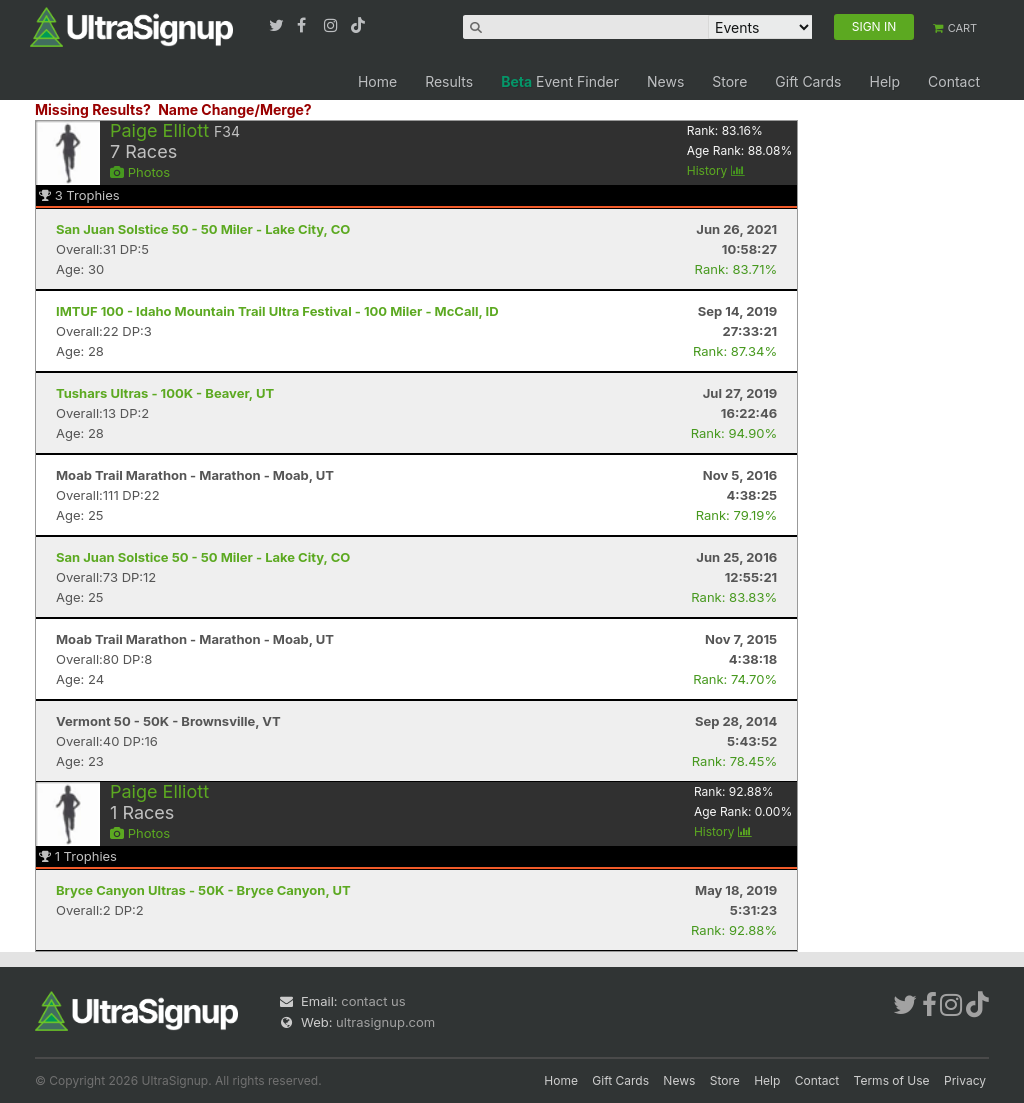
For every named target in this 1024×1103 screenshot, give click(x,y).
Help (884, 81)
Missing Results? (93, 109)
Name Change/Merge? (235, 109)
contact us (373, 1001)
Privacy (965, 1080)
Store (729, 81)
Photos (140, 172)
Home (377, 81)
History (716, 170)
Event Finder (560, 81)
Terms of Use (892, 1080)
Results (449, 81)
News (665, 81)
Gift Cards (808, 81)
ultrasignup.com (385, 1022)
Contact (954, 81)
